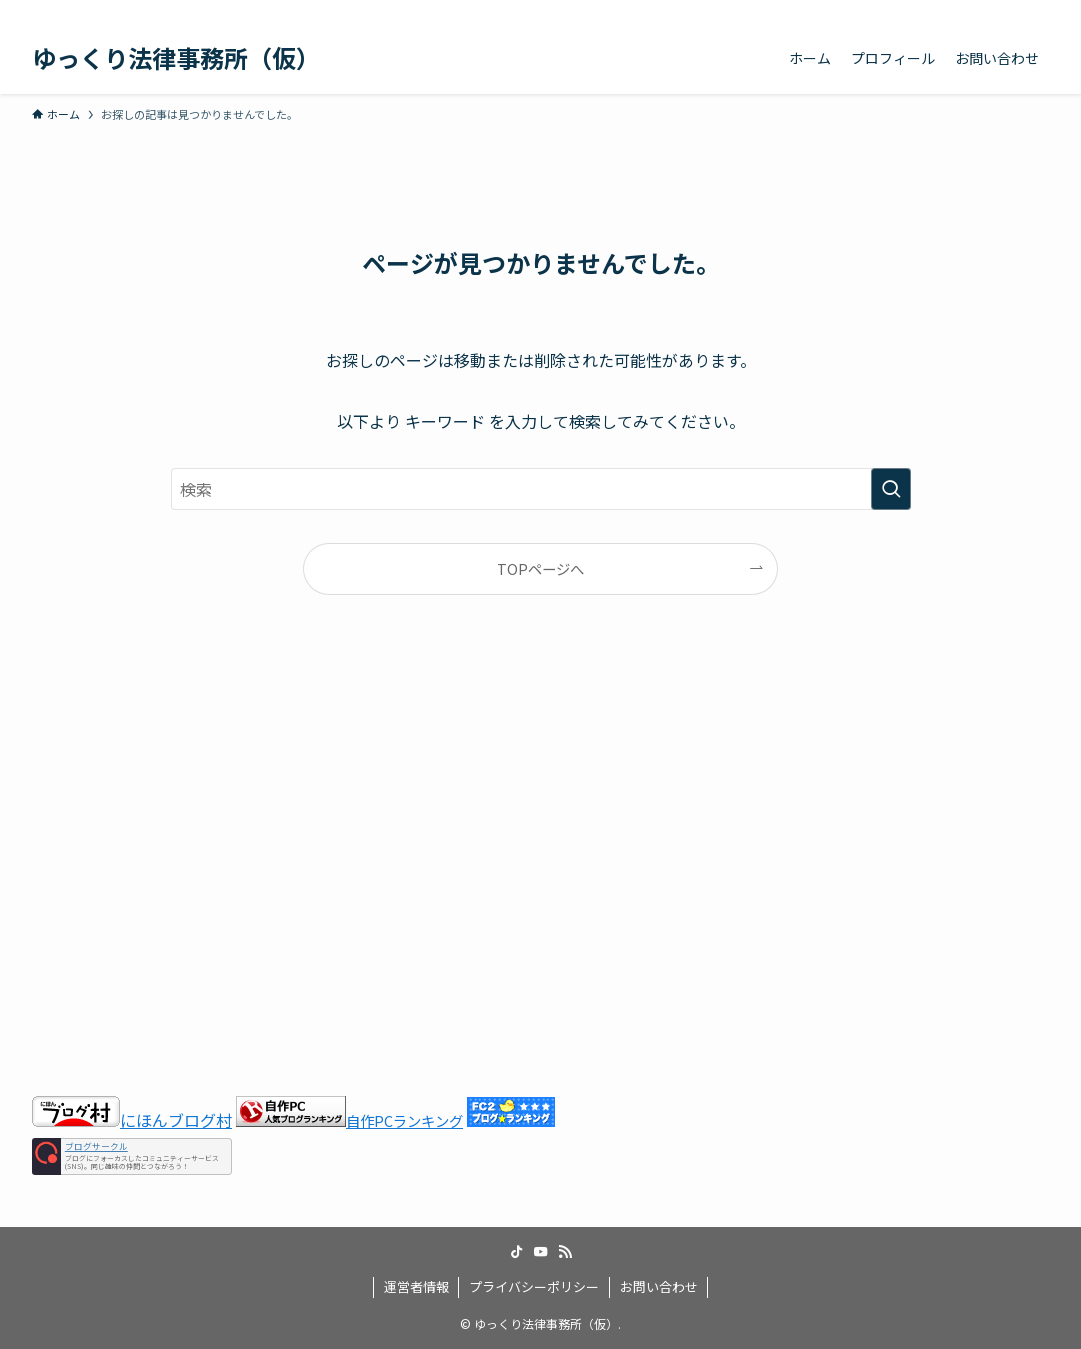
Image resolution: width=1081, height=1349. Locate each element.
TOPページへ (540, 568)
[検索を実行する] (891, 489)
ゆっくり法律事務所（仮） (176, 58)
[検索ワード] (541, 489)
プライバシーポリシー (534, 1286)
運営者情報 (416, 1286)
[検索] (1036, 11)
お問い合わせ (659, 1286)
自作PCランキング (404, 1120)
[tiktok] (958, 11)
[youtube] (984, 11)
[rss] (1010, 11)
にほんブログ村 (132, 1120)
